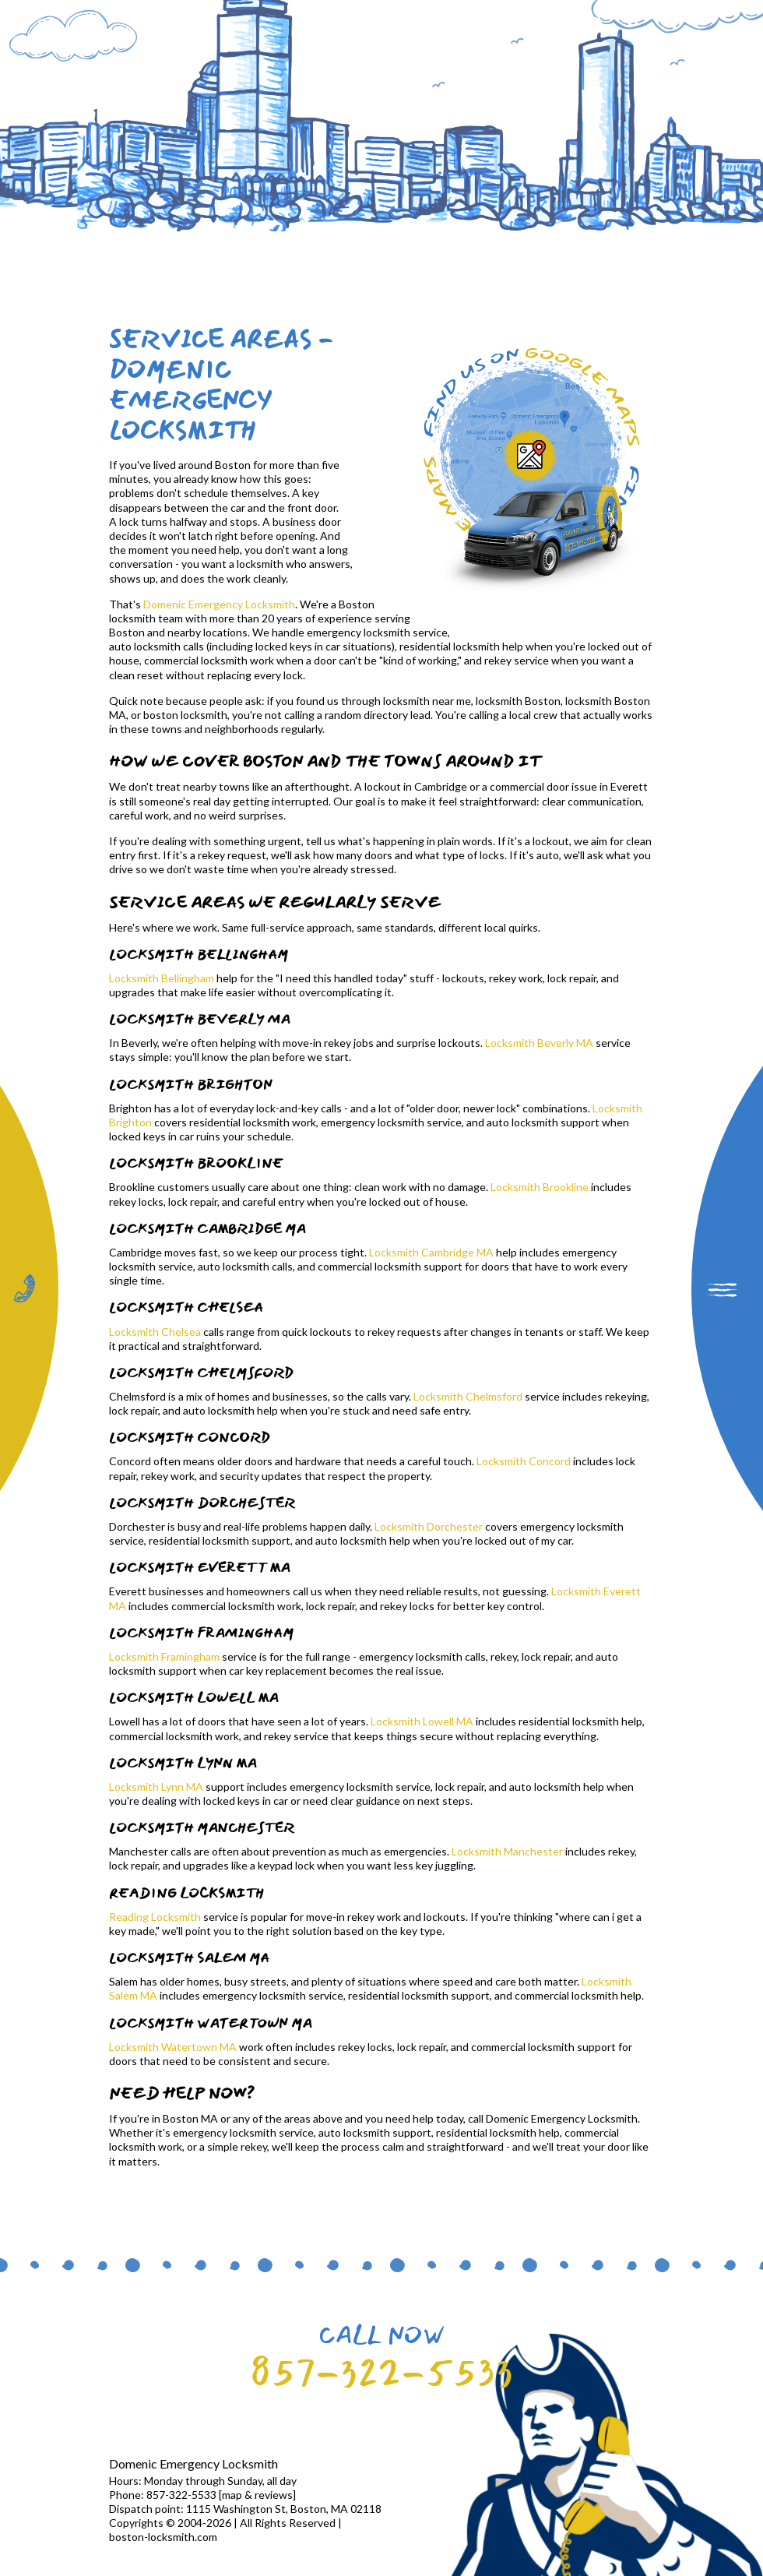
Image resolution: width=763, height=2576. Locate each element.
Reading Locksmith (155, 1916)
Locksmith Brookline (539, 1186)
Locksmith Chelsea (155, 1331)
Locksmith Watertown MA (173, 2046)
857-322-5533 (381, 2372)
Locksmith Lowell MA (422, 1721)
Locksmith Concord (523, 1461)
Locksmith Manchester (507, 1851)
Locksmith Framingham (164, 1656)
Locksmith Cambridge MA (431, 1252)
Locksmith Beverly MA (539, 1042)
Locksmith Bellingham (161, 978)
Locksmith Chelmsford (467, 1396)
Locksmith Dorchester (428, 1526)
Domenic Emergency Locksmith (219, 604)
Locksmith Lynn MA (156, 1786)
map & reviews (257, 2494)
